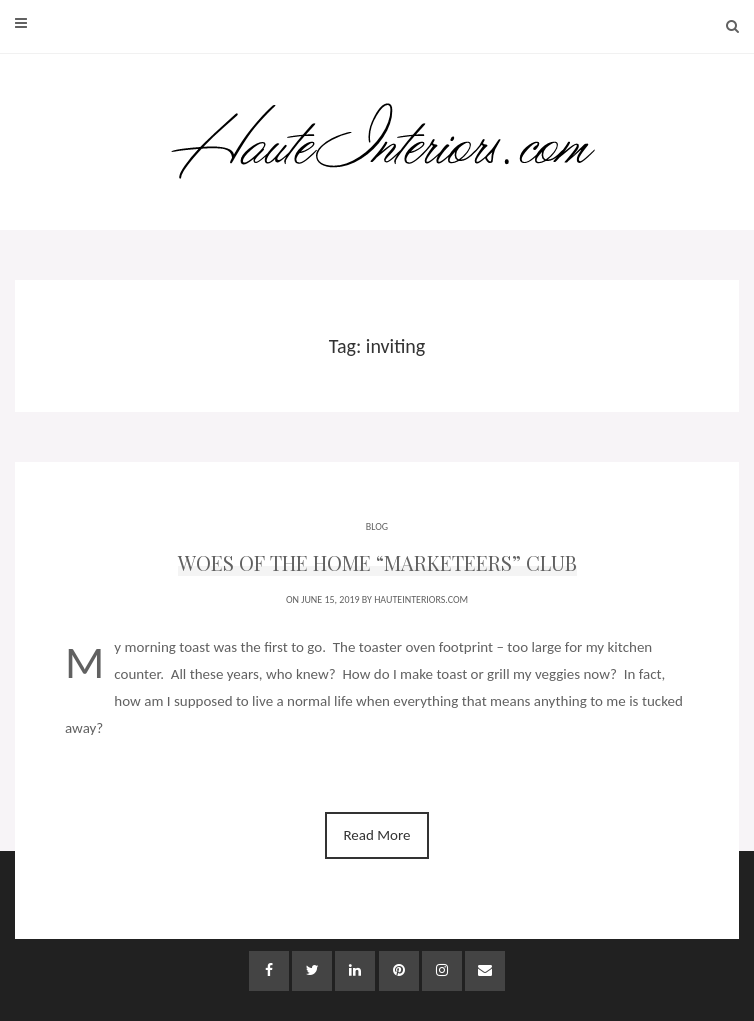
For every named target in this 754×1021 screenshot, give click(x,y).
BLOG (377, 526)
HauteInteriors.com (421, 599)
